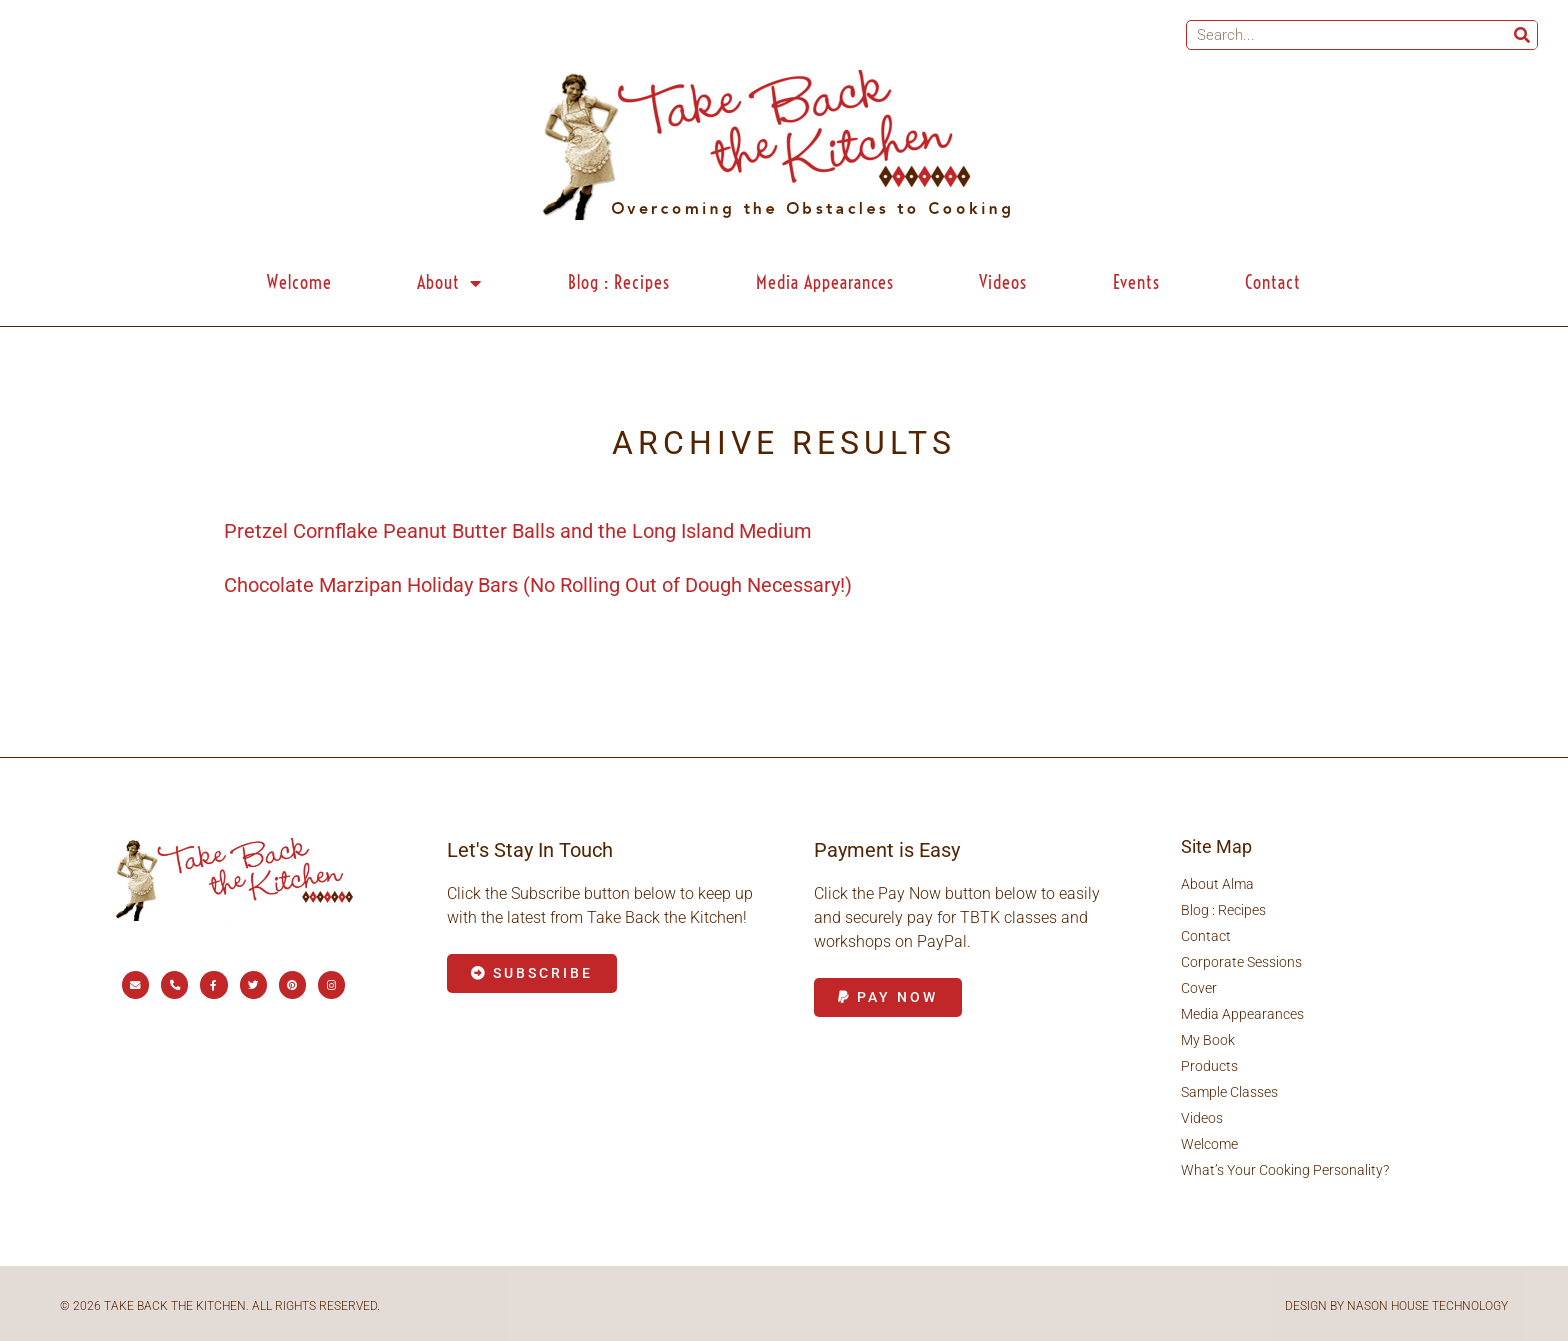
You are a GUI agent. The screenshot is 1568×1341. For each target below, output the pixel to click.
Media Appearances (825, 282)
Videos (1003, 282)
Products (1209, 1066)
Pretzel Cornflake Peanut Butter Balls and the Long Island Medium (518, 531)
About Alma (1217, 884)
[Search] (1522, 35)
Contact (1273, 282)
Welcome (299, 282)
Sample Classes (1229, 1092)
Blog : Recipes (619, 282)
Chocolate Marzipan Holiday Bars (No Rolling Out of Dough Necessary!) (538, 585)
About (449, 283)
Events (1136, 282)
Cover (1199, 988)
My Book (1208, 1040)
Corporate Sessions (1241, 962)
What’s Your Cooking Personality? (1285, 1170)
